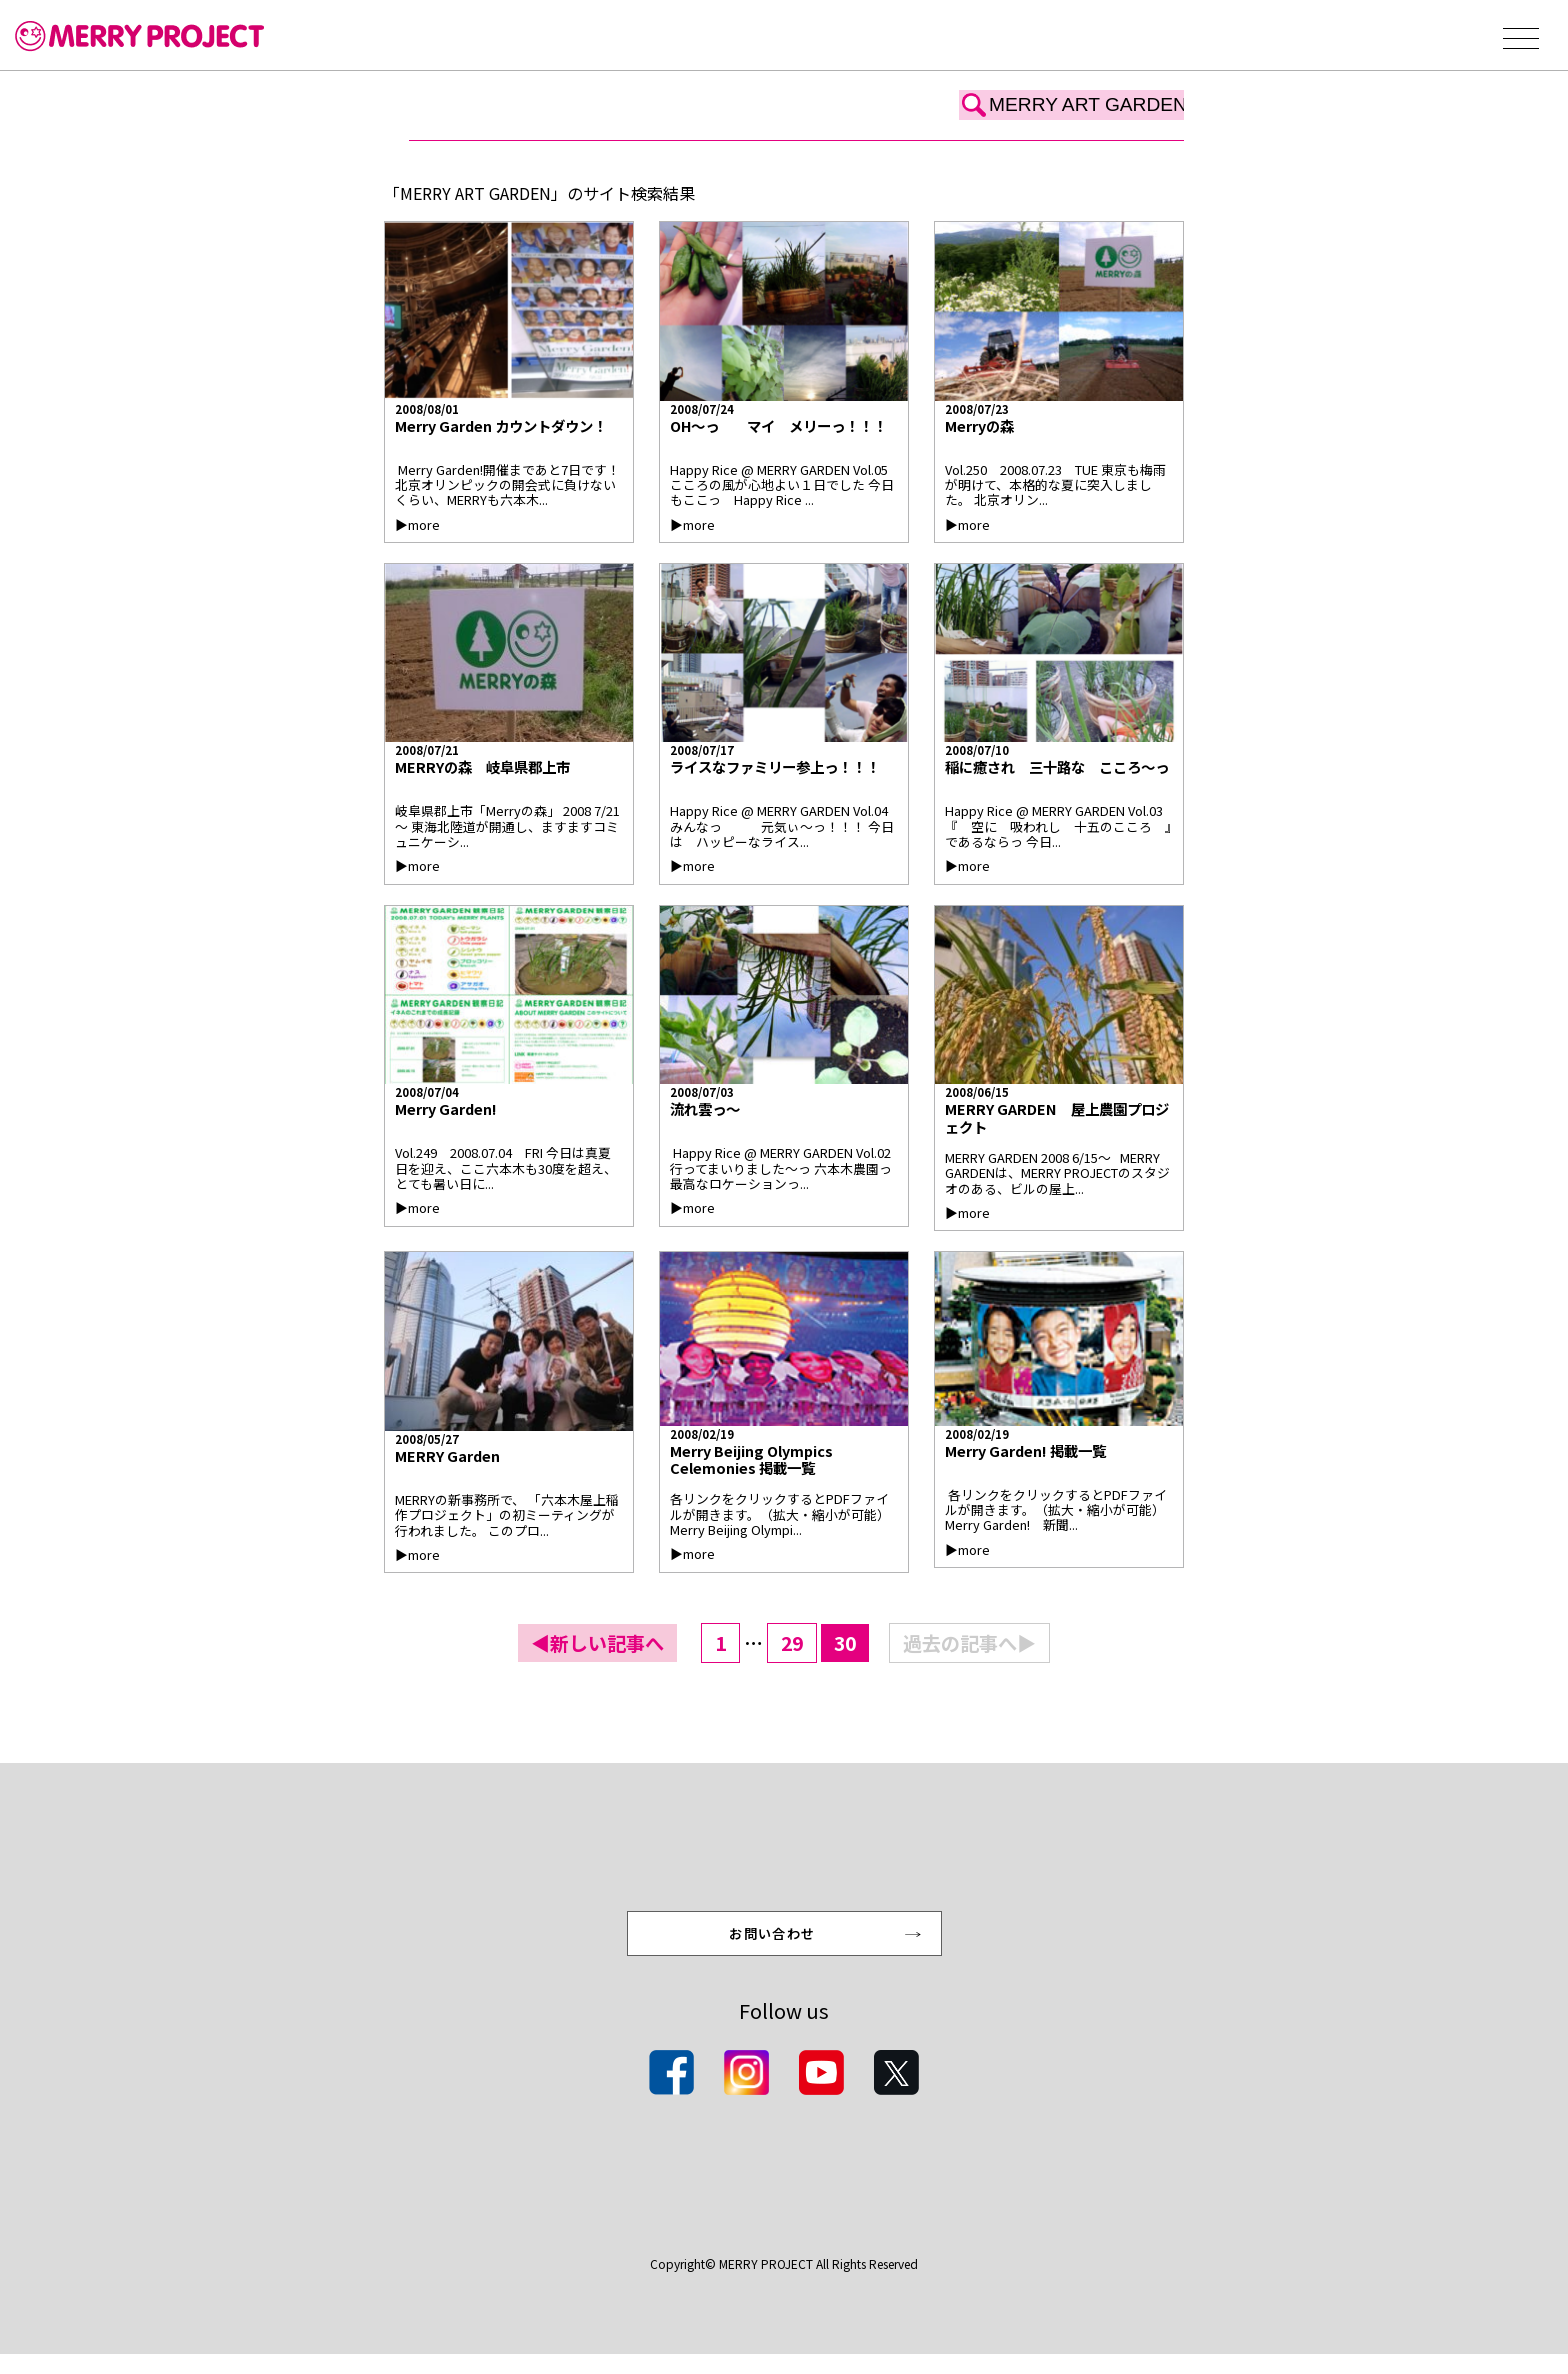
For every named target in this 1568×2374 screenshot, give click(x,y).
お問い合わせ (774, 1949)
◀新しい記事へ (597, 1643)
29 (792, 1643)
